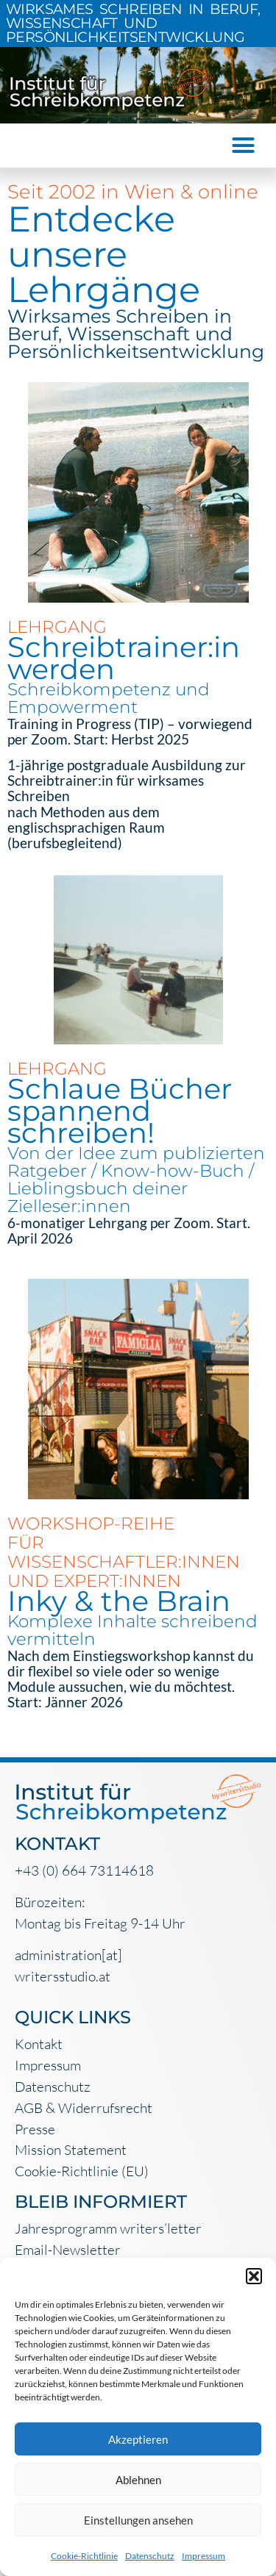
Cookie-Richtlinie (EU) (82, 2171)
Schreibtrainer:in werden (123, 658)
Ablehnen (138, 2479)
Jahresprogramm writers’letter (108, 2228)
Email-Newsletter (68, 2250)
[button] (254, 2276)
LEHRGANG (57, 627)
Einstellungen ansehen (138, 2520)
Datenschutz (149, 2555)
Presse (35, 2129)
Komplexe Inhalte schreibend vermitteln (132, 1630)
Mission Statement (71, 2150)
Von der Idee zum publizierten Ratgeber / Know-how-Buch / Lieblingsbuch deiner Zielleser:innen (136, 1179)
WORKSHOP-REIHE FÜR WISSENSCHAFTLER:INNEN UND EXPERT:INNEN (123, 1552)
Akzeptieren (138, 2439)
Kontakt (39, 2044)
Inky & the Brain (118, 1601)
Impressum (203, 2555)
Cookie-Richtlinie (84, 2555)
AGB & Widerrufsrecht (83, 2108)
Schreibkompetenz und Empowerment (108, 698)
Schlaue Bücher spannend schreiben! (119, 1111)
